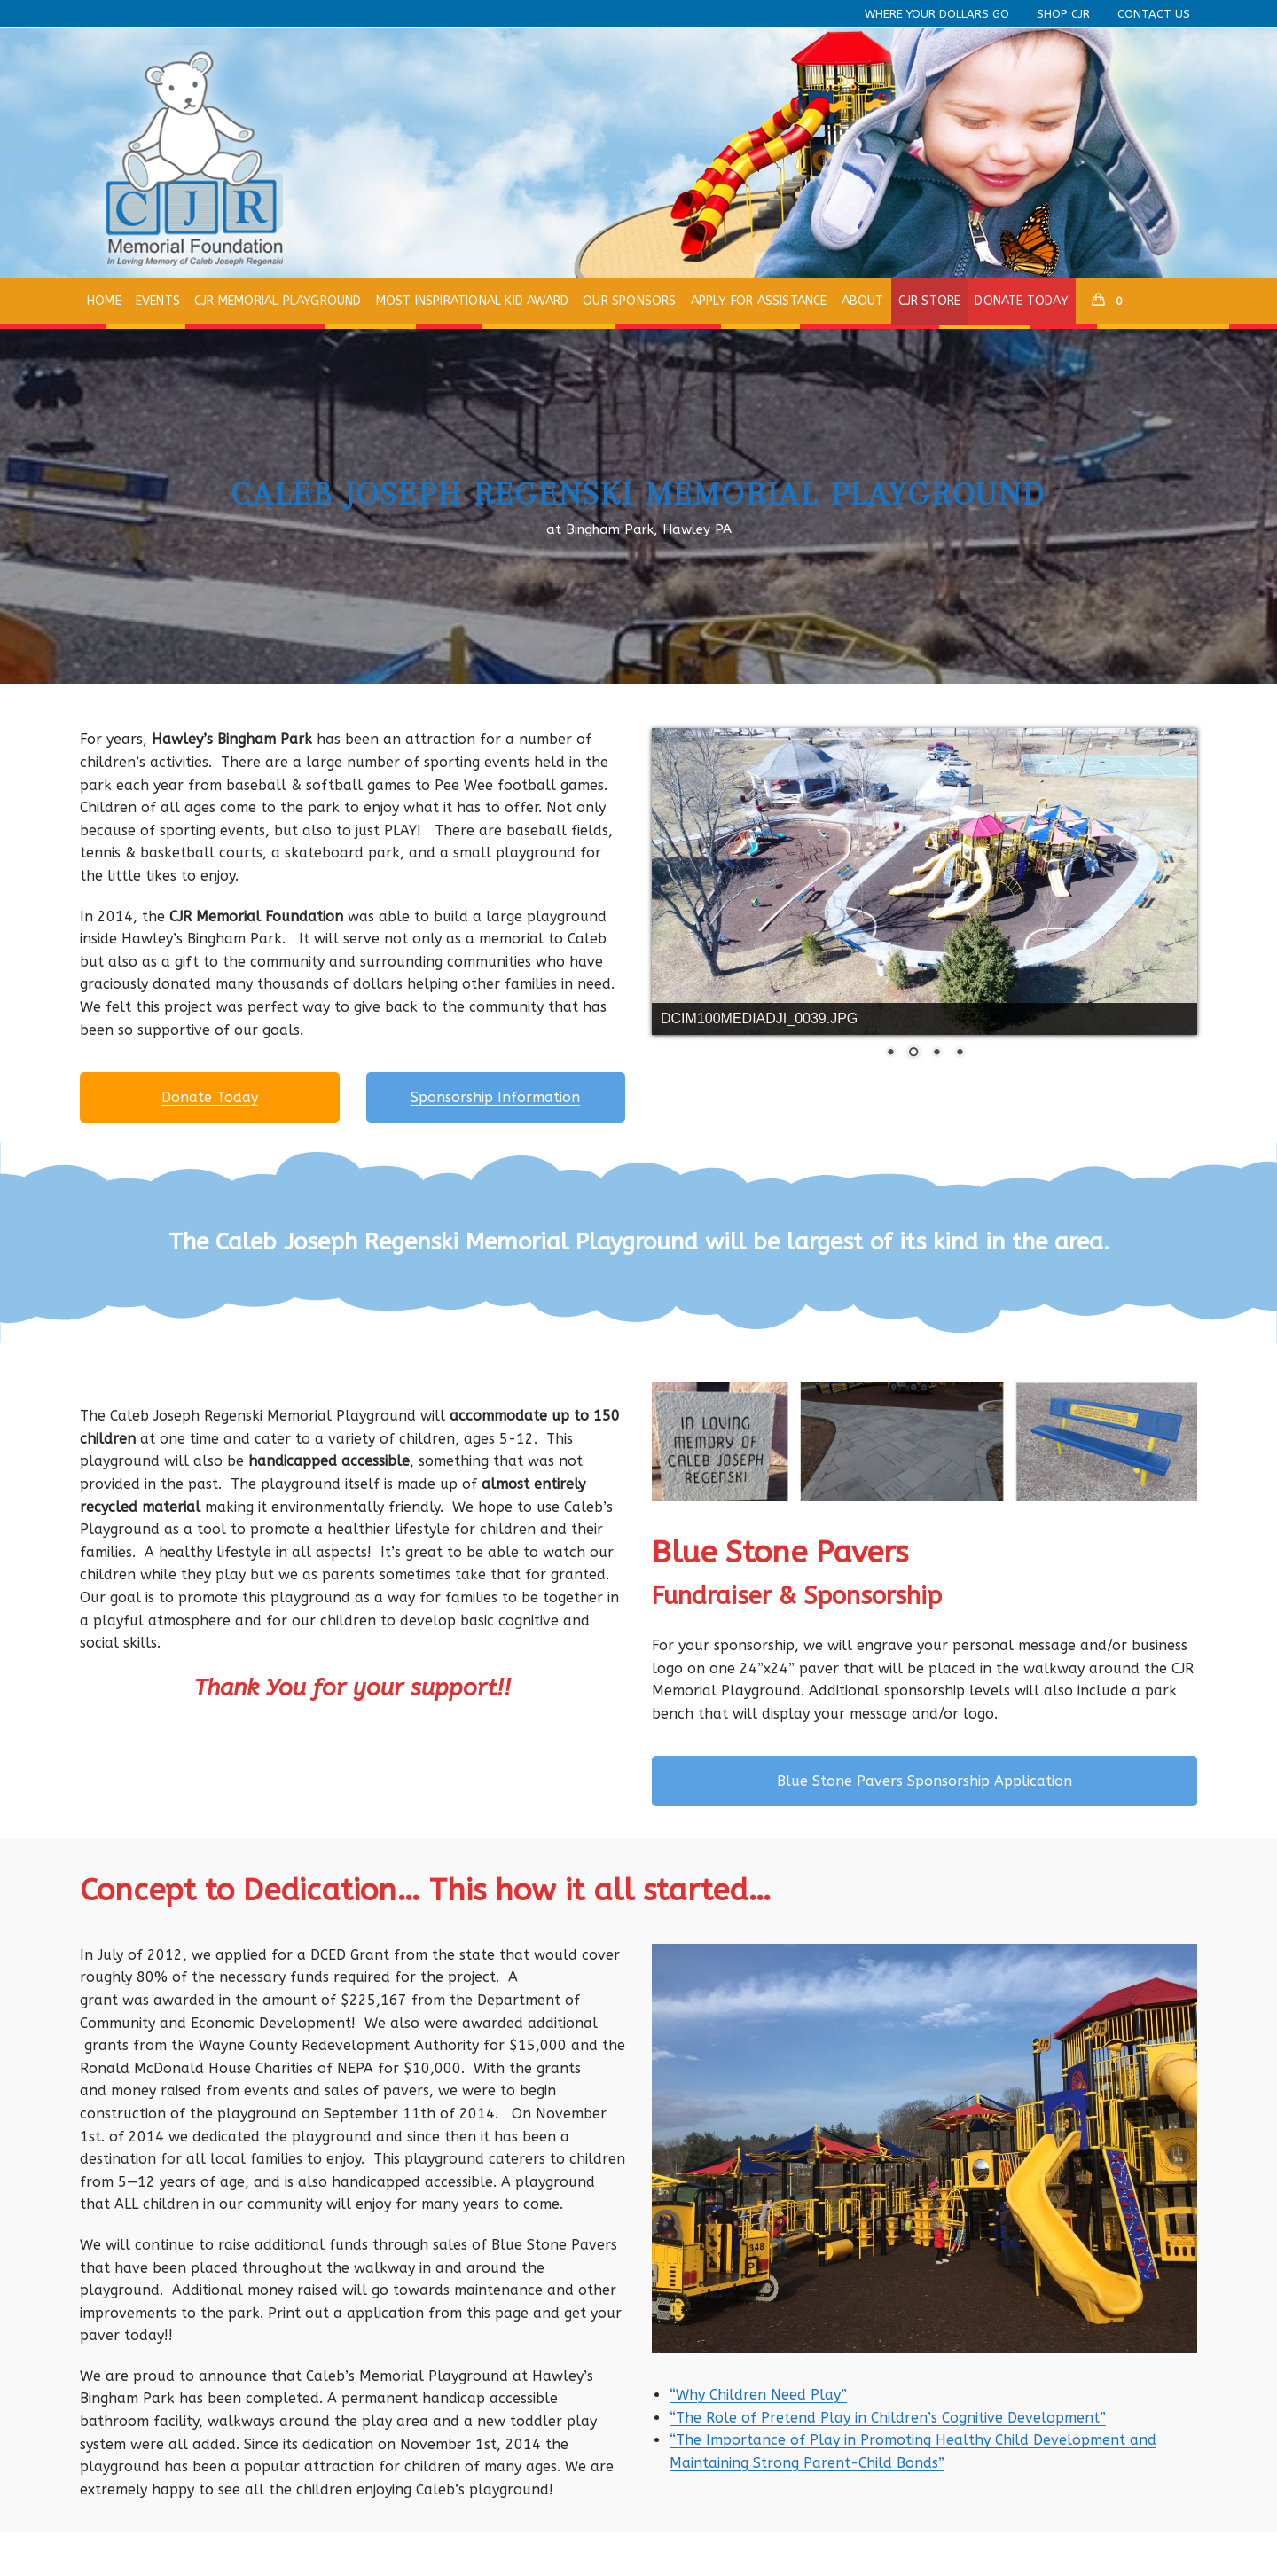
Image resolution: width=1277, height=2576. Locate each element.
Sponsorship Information (495, 1097)
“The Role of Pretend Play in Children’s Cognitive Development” (888, 2417)
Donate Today (209, 1097)
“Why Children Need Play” (758, 2394)
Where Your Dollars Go (937, 13)
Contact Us (1153, 13)
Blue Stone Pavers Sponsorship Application (924, 1781)
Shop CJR (1063, 13)
